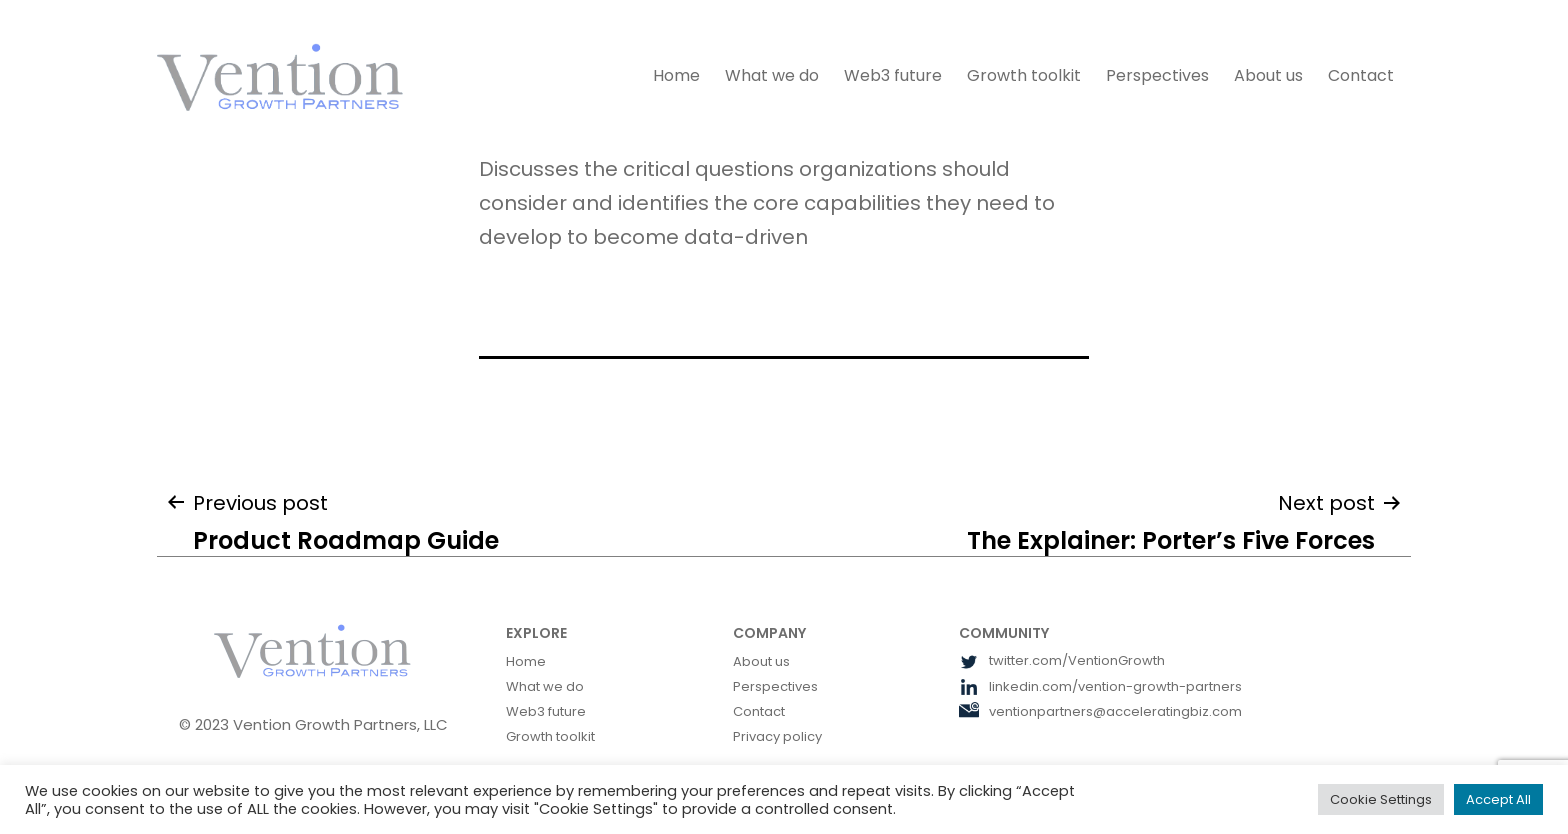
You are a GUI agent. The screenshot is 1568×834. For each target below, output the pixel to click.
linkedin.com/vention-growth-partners (1100, 686)
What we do (772, 75)
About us (1268, 75)
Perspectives (1157, 75)
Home (676, 75)
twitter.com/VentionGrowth (1062, 660)
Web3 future (893, 75)
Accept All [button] (1498, 799)
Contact (1361, 75)
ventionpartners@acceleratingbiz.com (1100, 711)
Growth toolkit (1024, 75)
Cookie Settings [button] (1381, 799)
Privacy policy (777, 736)
